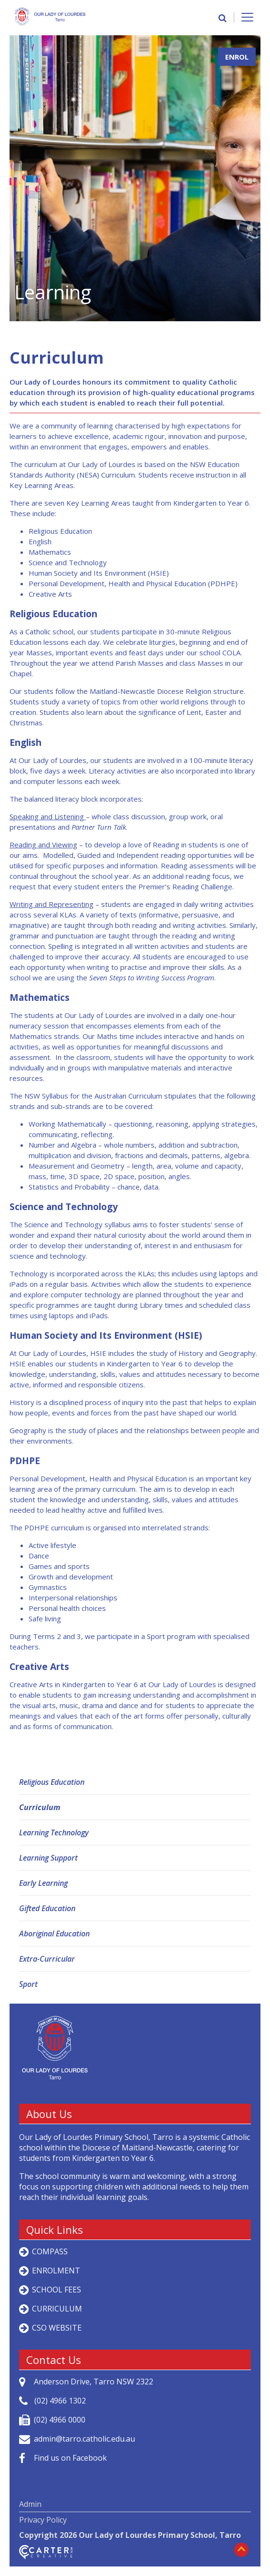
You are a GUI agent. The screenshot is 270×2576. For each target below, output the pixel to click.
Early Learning (43, 1883)
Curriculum (39, 1807)
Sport (28, 1984)
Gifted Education (47, 1908)
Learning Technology (54, 1832)
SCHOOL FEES (56, 2289)
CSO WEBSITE (57, 2327)
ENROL (237, 56)
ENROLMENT (56, 2270)
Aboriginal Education (54, 1933)
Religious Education (51, 1782)
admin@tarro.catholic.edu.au (84, 2438)
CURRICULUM (57, 2308)
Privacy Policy (43, 2520)
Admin (30, 2504)
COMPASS (50, 2251)
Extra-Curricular (47, 1959)
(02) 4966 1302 (60, 2400)
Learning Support (48, 1858)
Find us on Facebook (70, 2458)
